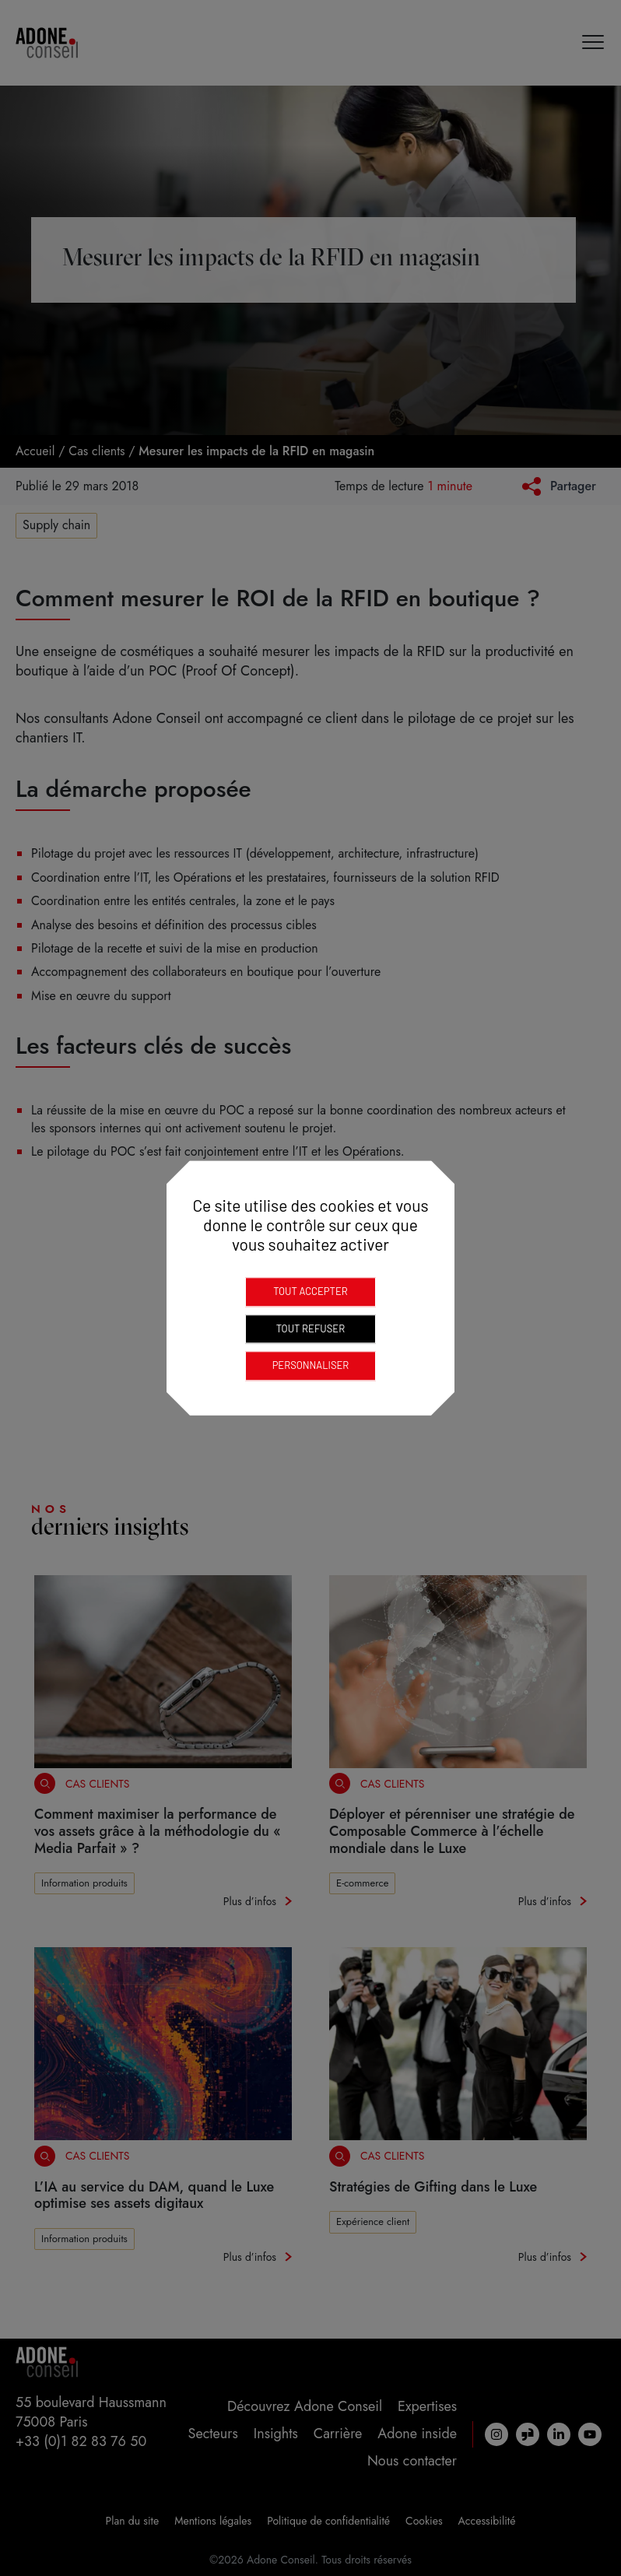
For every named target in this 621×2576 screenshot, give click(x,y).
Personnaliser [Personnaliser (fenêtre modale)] (310, 1365)
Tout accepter (310, 1291)
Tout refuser (310, 1328)
